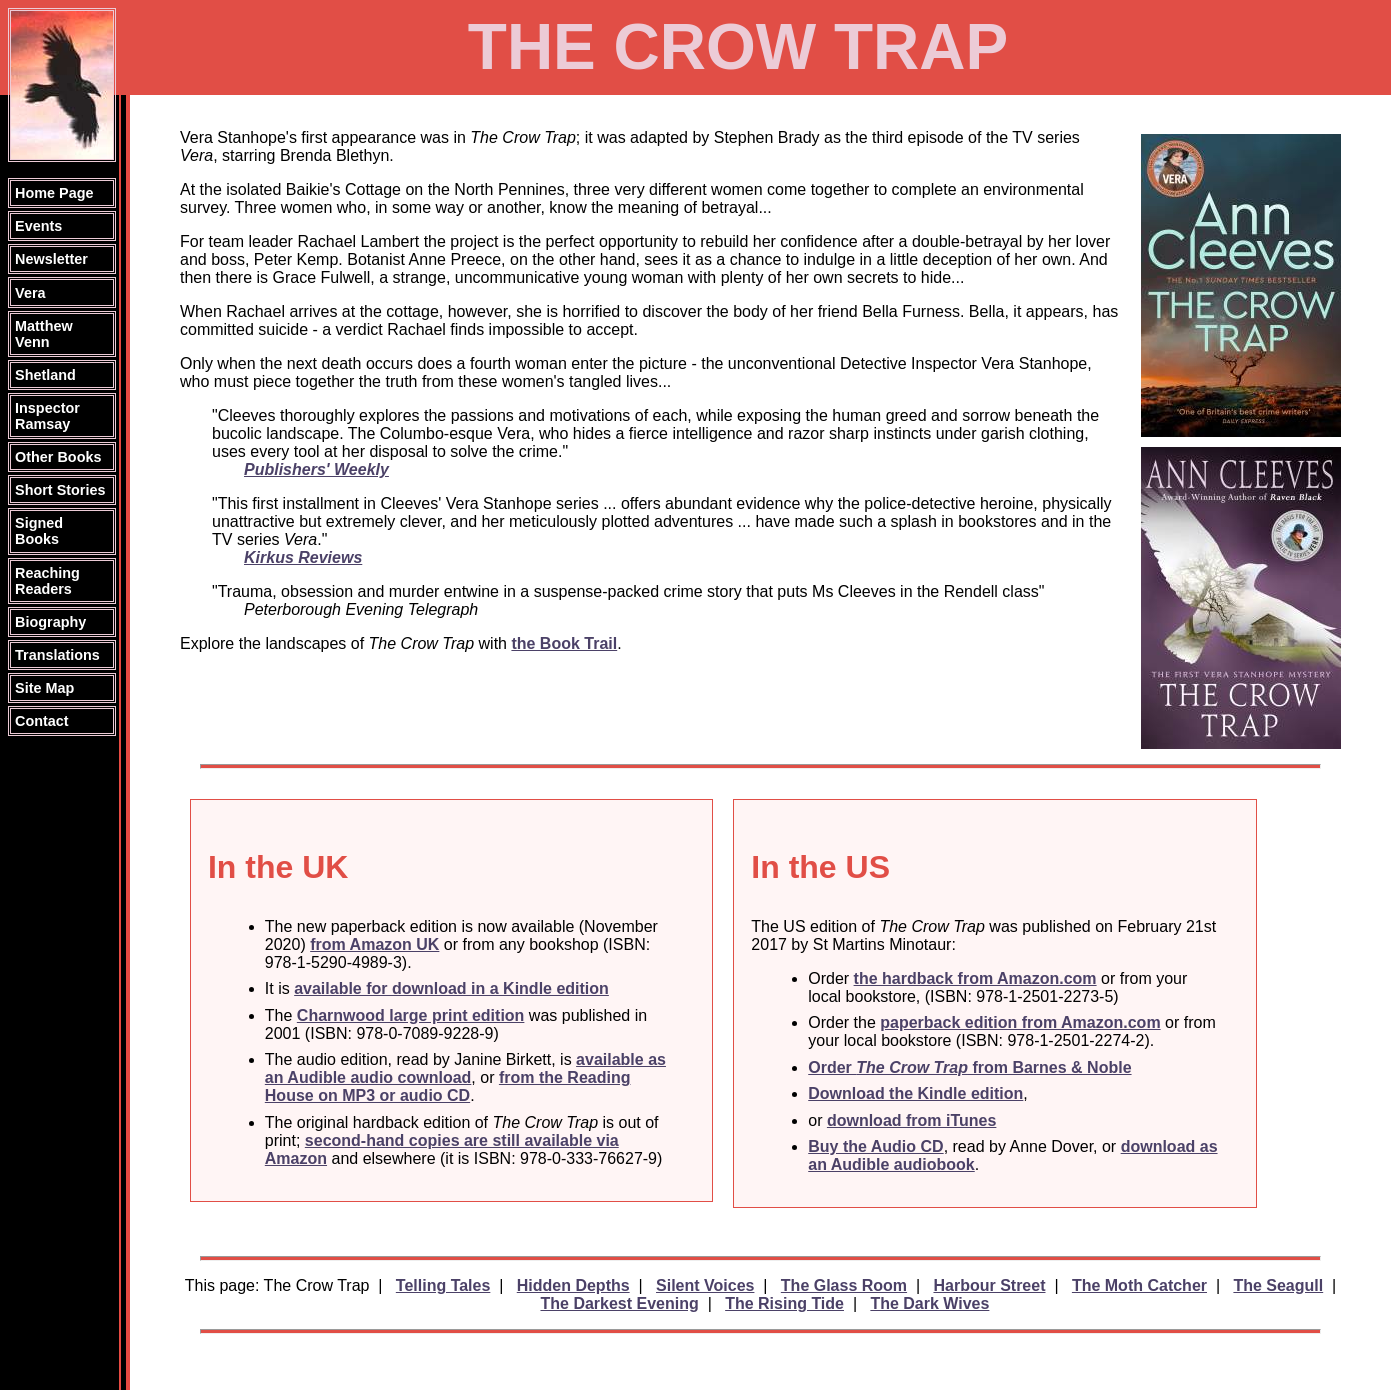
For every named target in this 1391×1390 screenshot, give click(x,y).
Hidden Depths (573, 1285)
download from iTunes (911, 1120)
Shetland (45, 375)
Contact (42, 721)
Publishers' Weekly (316, 469)
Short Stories (60, 490)
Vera (30, 293)
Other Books (58, 457)
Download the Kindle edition (915, 1093)
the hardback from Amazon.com (975, 978)
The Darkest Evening (619, 1303)
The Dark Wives (929, 1303)
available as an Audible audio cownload (465, 1068)
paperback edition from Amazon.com (1020, 1022)
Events (38, 226)
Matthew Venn (44, 334)
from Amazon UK (374, 944)
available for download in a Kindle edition (451, 988)
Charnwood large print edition (411, 1015)
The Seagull (1278, 1285)
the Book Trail (564, 643)
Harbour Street (989, 1285)
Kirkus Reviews (303, 557)
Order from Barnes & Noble (969, 1067)
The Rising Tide (784, 1303)
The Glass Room (844, 1285)
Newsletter (51, 259)
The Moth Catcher (1139, 1285)
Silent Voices (705, 1285)
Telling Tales (443, 1285)
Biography (50, 622)
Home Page (54, 193)
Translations (57, 655)
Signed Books (39, 531)
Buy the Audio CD (875, 1146)
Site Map (44, 688)
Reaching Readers (47, 581)
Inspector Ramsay (47, 416)
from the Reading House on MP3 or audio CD (448, 1086)
